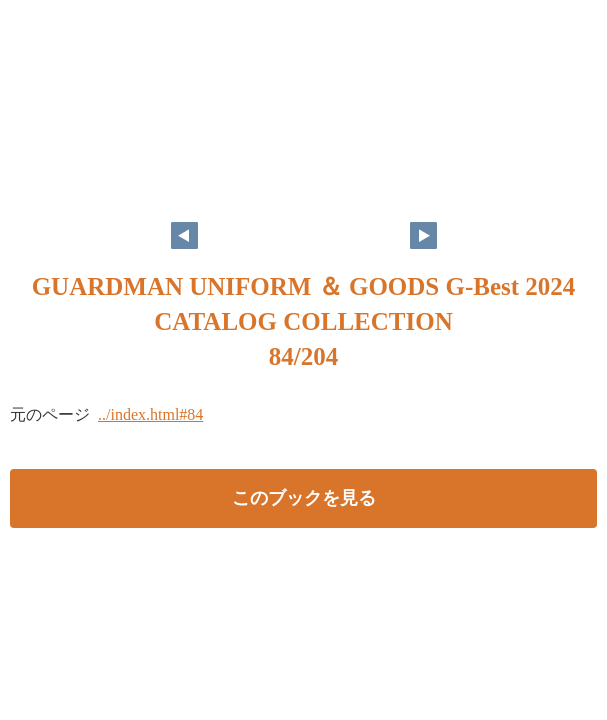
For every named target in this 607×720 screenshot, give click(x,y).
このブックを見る (304, 498)
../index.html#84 (150, 414)
